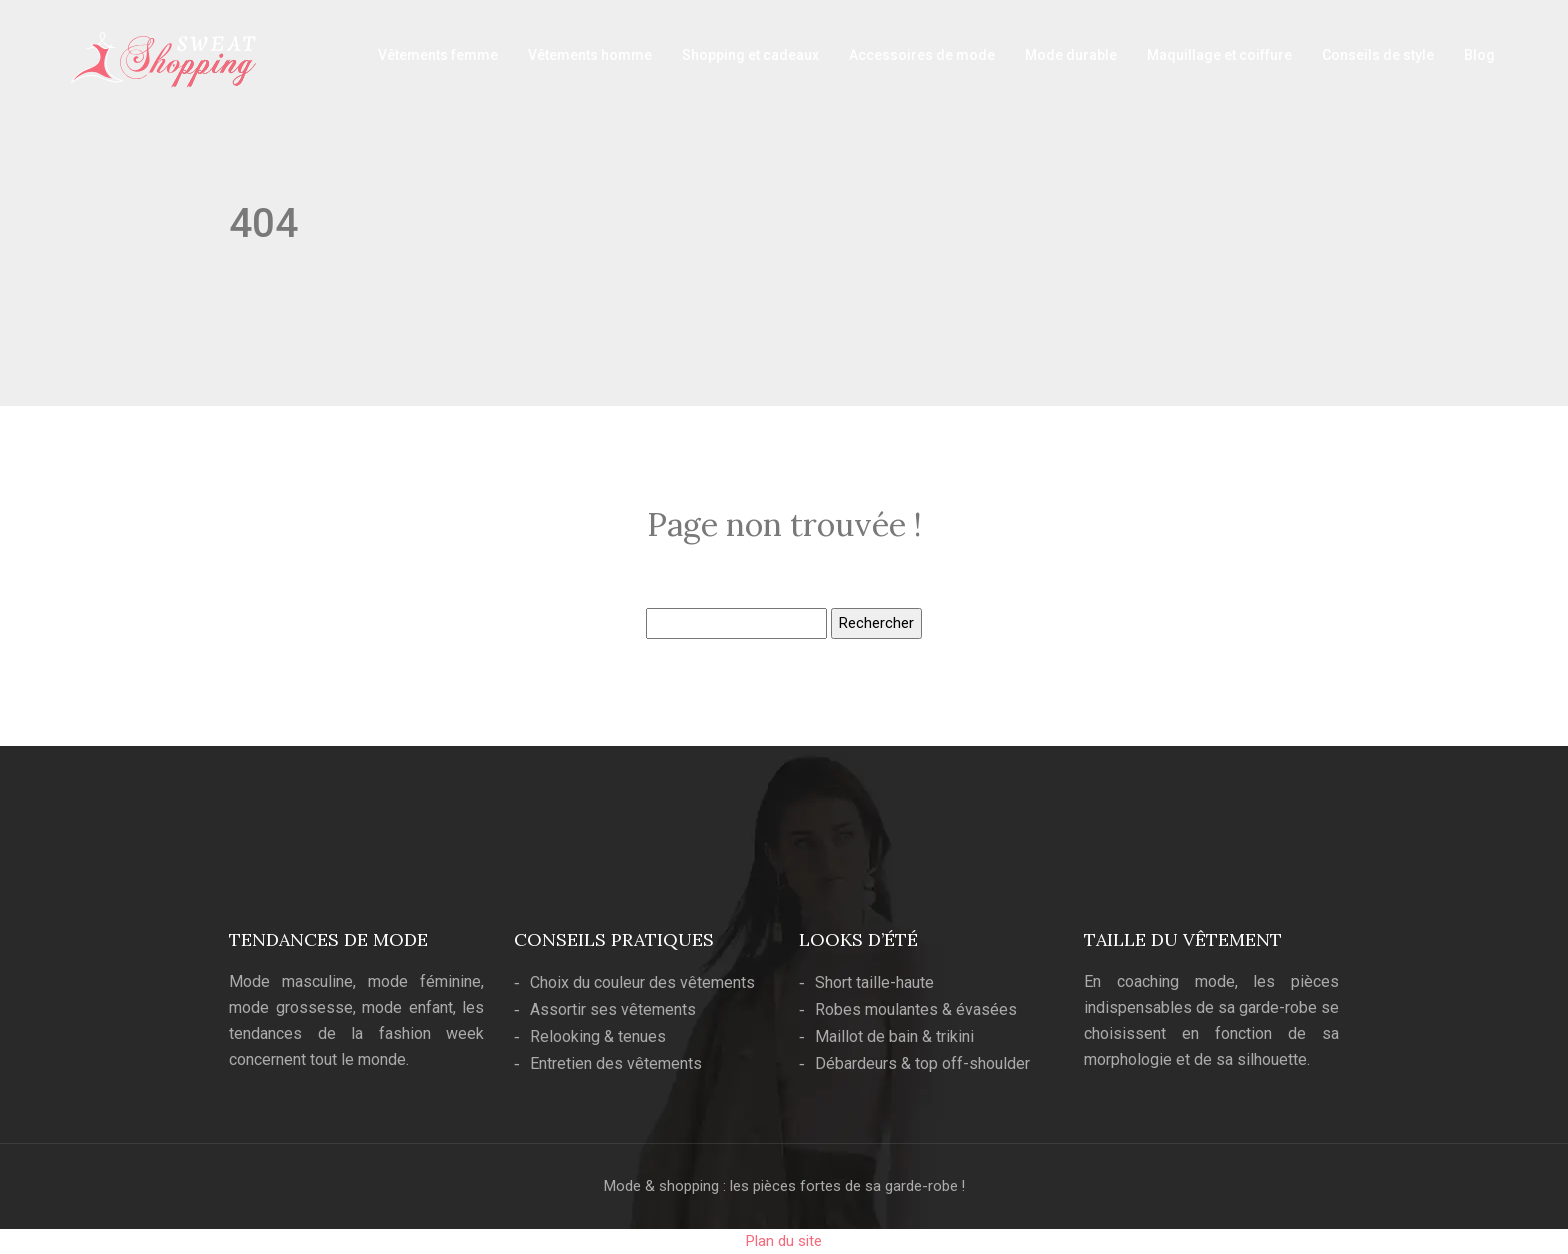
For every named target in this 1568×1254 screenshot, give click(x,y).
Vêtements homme (590, 55)
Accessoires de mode (922, 55)
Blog (1479, 55)
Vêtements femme (438, 55)
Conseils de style (1378, 55)
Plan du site (784, 1241)
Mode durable (1071, 55)
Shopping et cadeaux (750, 55)
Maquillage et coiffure (1219, 55)
